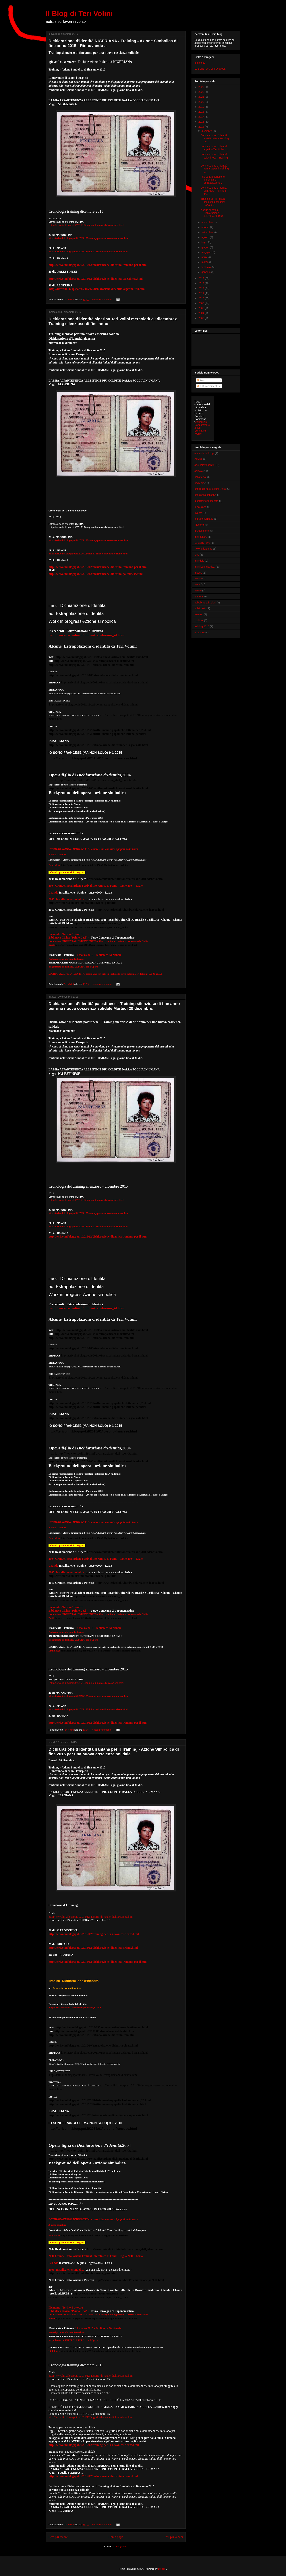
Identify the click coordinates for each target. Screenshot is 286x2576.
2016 (201, 121)
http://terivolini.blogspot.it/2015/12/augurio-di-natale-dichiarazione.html (86, 225)
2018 (201, 111)
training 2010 (201, 626)
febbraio (206, 267)
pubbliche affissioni (205, 602)
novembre (207, 222)
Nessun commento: (102, 299)
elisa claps (200, 506)
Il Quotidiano (201, 530)
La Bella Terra (202, 542)
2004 (201, 313)
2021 (201, 96)
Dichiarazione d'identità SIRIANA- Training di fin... (214, 190)
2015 (201, 126)
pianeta (198, 596)
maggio (205, 252)
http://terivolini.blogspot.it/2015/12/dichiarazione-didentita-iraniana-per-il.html (98, 264)
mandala (199, 560)
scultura (198, 620)
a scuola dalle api (204, 453)
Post (201, 380)
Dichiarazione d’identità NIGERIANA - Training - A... (215, 138)
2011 (201, 293)
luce (196, 554)
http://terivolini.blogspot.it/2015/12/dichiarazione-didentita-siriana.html (88, 1226)
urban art (199, 632)
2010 (201, 298)
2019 (201, 106)
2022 (201, 91)
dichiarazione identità (206, 500)
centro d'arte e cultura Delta (210, 488)
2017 (201, 116)
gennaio (206, 272)
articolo (198, 471)
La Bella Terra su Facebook (209, 68)
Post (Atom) (121, 2546)
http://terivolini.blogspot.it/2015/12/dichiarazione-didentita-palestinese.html (96, 278)
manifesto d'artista (204, 566)
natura (198, 578)
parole (198, 590)
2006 (201, 308)
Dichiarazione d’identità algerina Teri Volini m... (215, 148)
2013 (201, 283)
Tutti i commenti (207, 386)
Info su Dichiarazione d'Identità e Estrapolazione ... (213, 179)
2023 (201, 86)
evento (198, 512)
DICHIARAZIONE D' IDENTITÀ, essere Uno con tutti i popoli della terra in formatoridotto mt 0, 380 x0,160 (105, 973)
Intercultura (200, 536)
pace (197, 584)
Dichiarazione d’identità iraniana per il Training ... (215, 168)
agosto (205, 237)
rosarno (198, 614)
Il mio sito (199, 62)
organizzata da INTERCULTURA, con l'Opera (73, 966)
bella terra (200, 477)
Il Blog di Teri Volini (79, 13)
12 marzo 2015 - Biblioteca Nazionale (98, 954)
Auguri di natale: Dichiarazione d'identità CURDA (212, 213)
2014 (201, 278)
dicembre (206, 131)
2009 (201, 303)
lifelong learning (203, 548)
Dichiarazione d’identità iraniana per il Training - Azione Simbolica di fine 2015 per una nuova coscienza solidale (114, 1751)
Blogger (162, 2568)
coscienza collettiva (205, 494)
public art (199, 608)
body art (199, 483)
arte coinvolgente (204, 465)
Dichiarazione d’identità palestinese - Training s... (214, 157)
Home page (116, 2537)
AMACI (198, 459)
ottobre (205, 227)
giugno (205, 247)
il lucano (199, 524)
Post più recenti (58, 2537)
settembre (207, 232)
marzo (205, 262)
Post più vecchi (173, 2537)
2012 (201, 288)
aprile (204, 257)
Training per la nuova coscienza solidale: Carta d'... (213, 201)
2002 (201, 318)
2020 (201, 101)
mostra (198, 572)
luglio (204, 242)
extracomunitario (203, 518)
